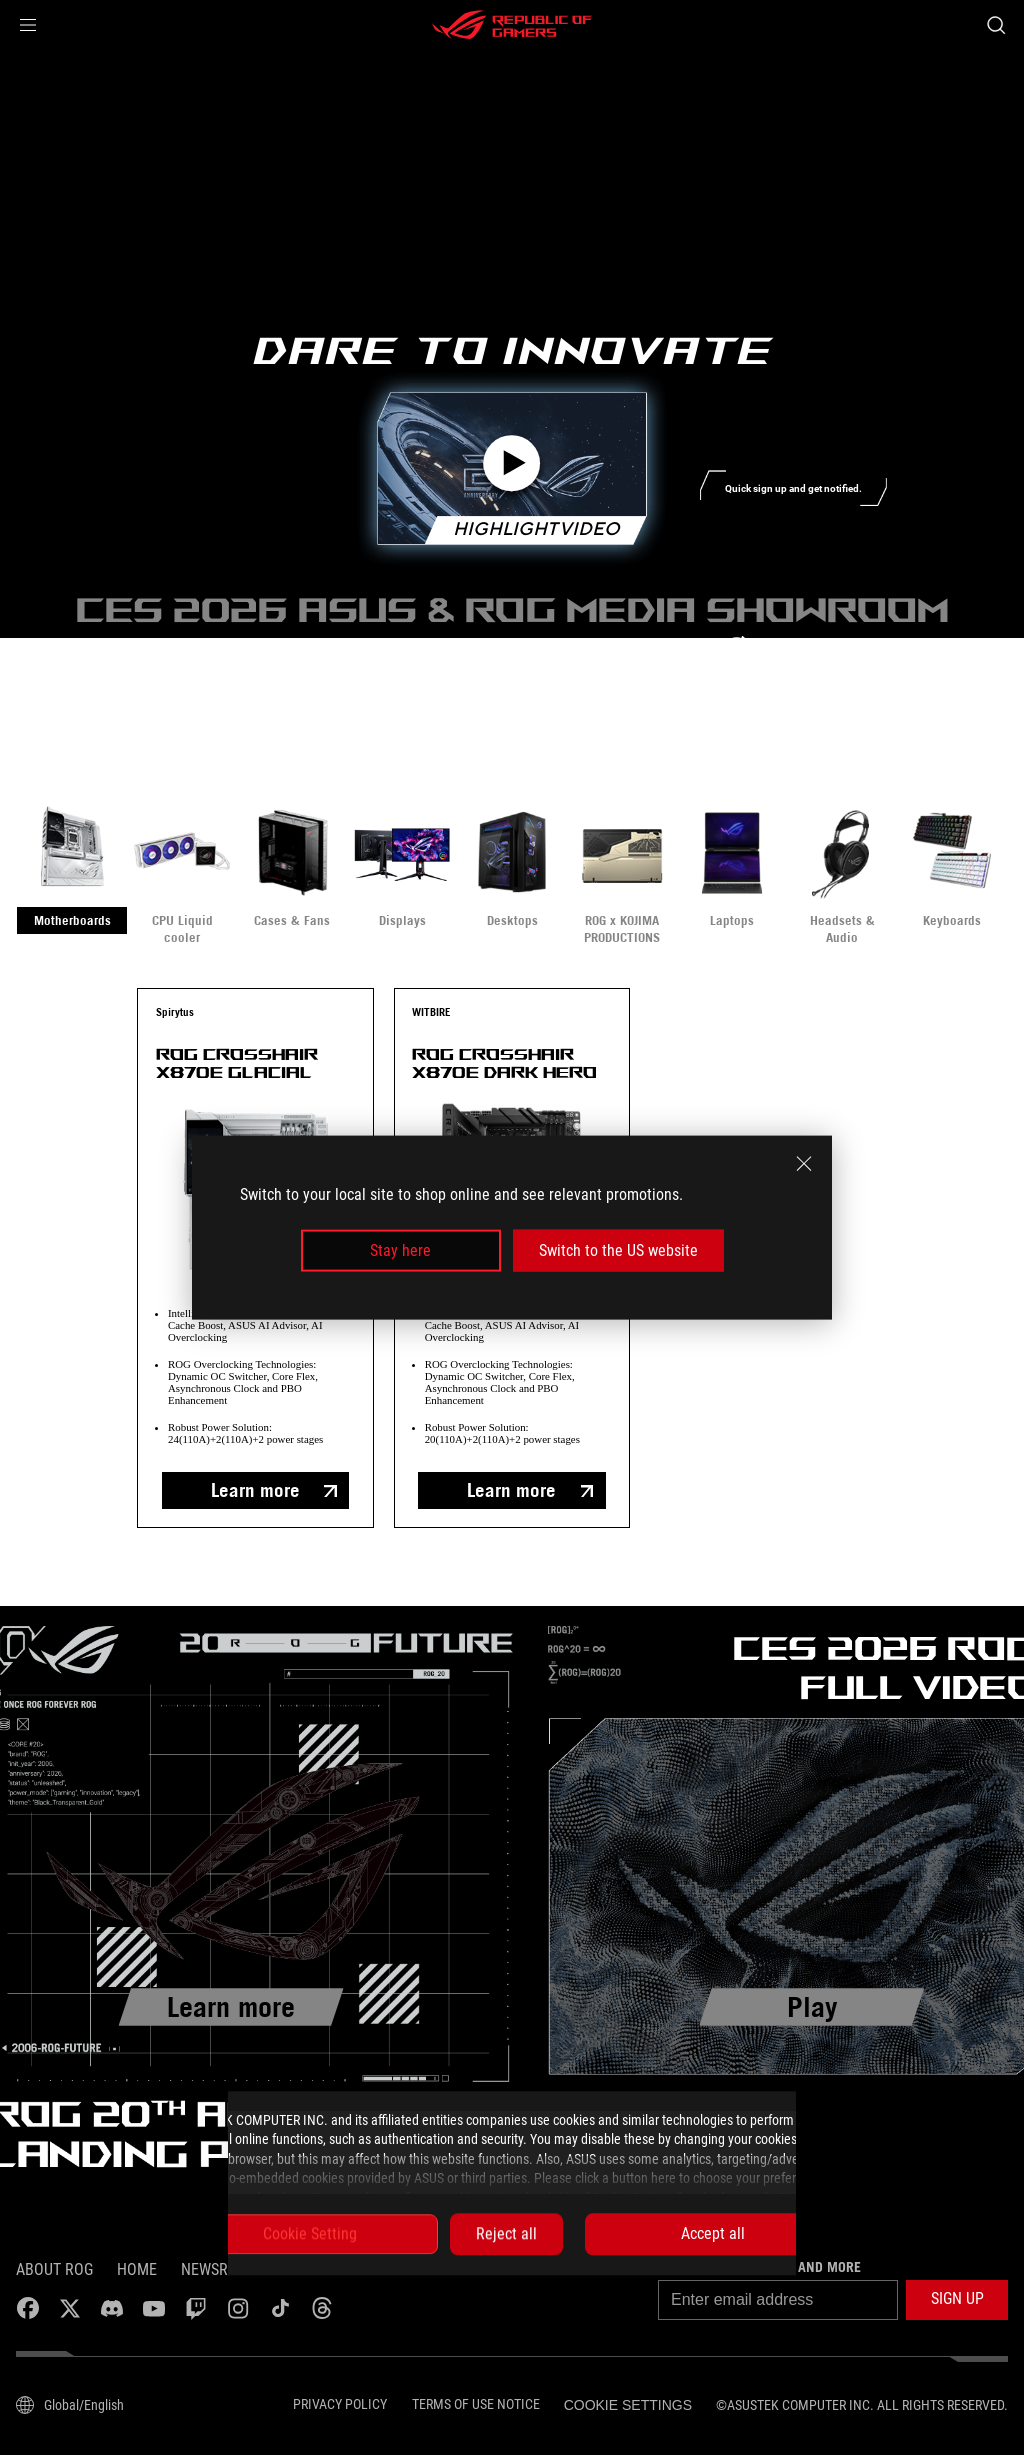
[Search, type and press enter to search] (996, 25)
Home (137, 2269)
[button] (28, 25)
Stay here (400, 1250)
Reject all (506, 2233)
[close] (804, 1163)
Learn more (255, 1489)
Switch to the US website (618, 1250)
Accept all (713, 2233)
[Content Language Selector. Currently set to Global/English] (70, 2405)
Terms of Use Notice (476, 2404)
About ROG (54, 2269)
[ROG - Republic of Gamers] (512, 25)
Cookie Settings (628, 2405)
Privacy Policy (340, 2404)
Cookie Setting (310, 2233)
